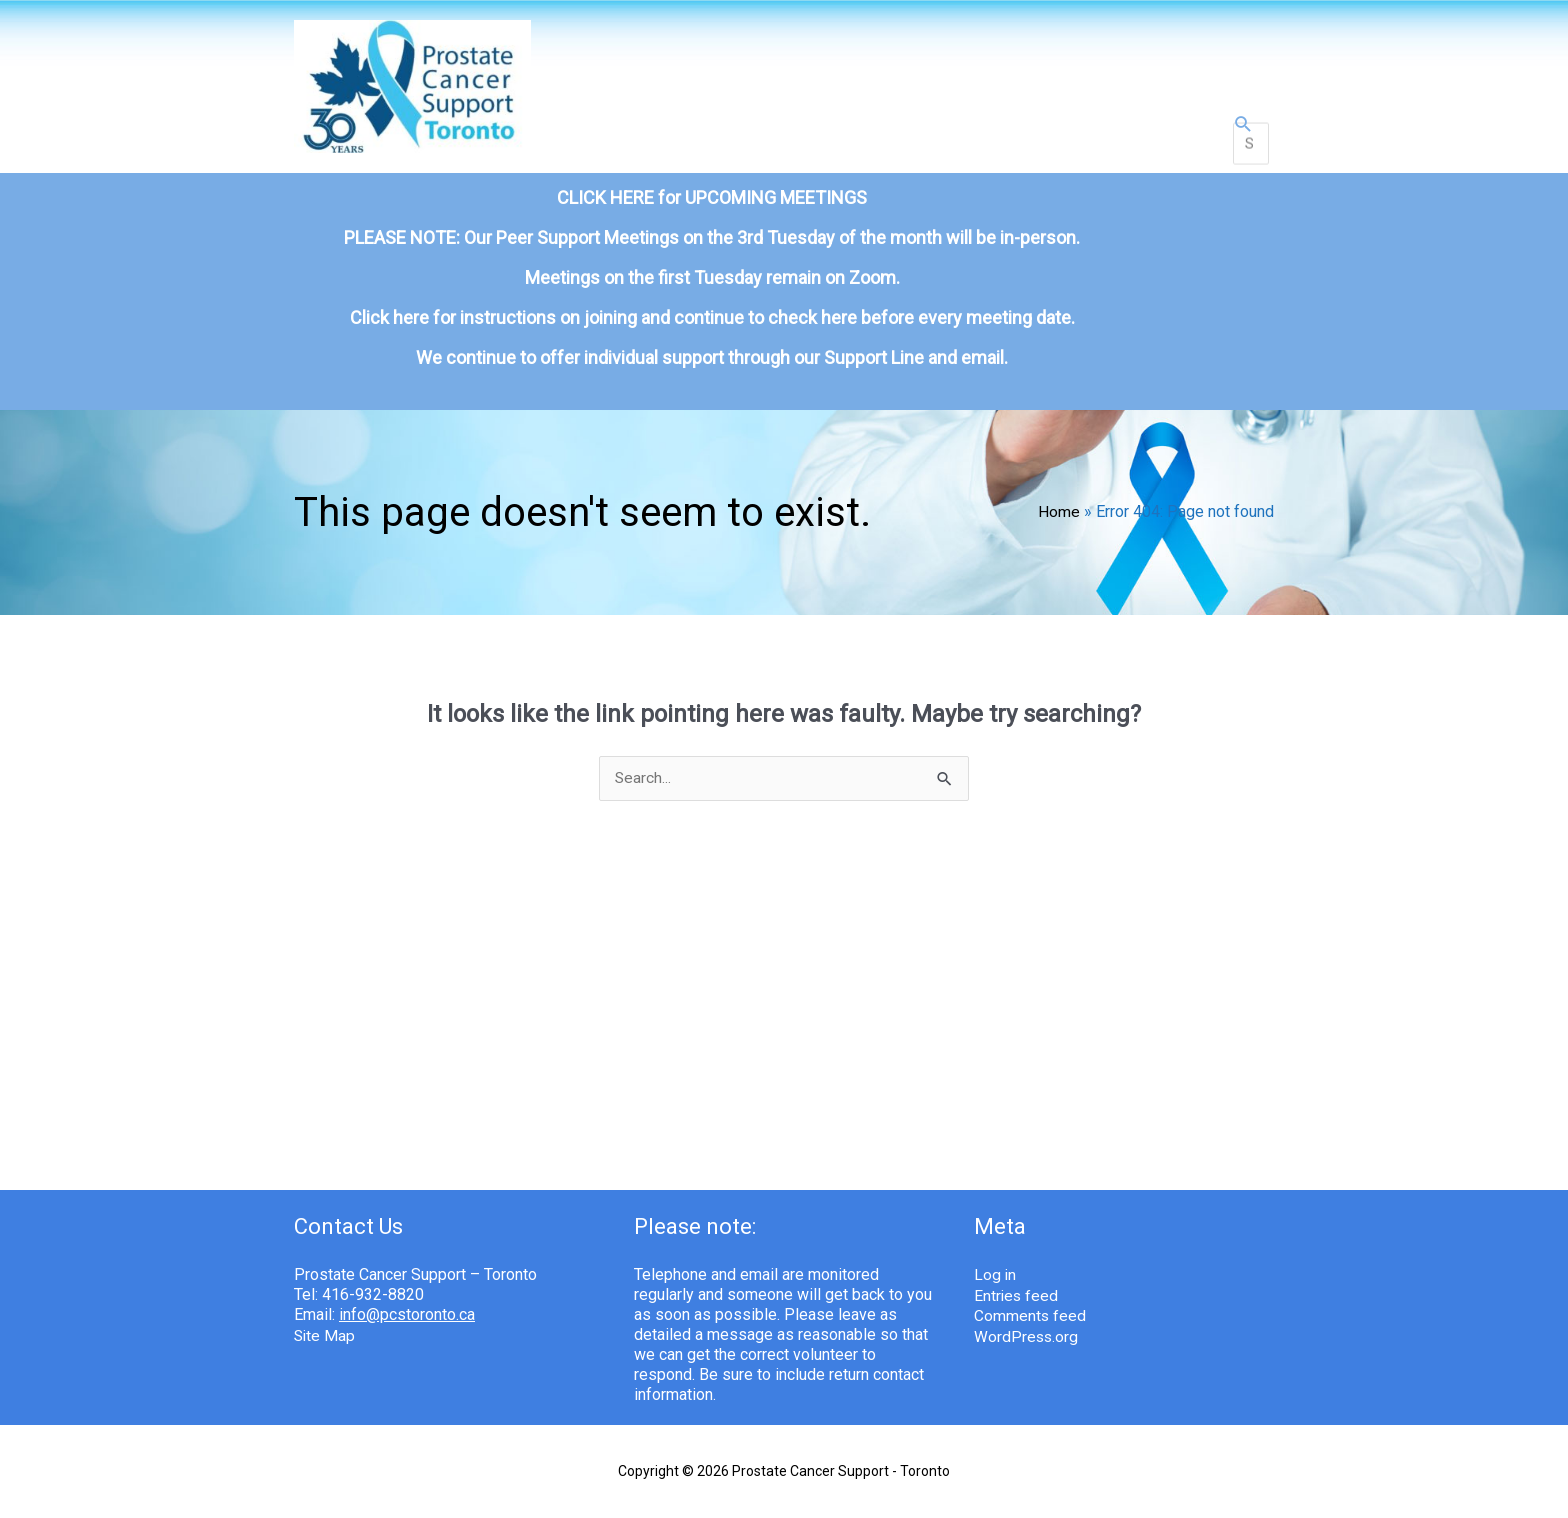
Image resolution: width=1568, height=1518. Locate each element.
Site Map (325, 1317)
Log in (995, 1257)
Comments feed (1030, 1297)
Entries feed (1017, 1277)
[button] (1243, 119)
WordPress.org (1027, 1317)
